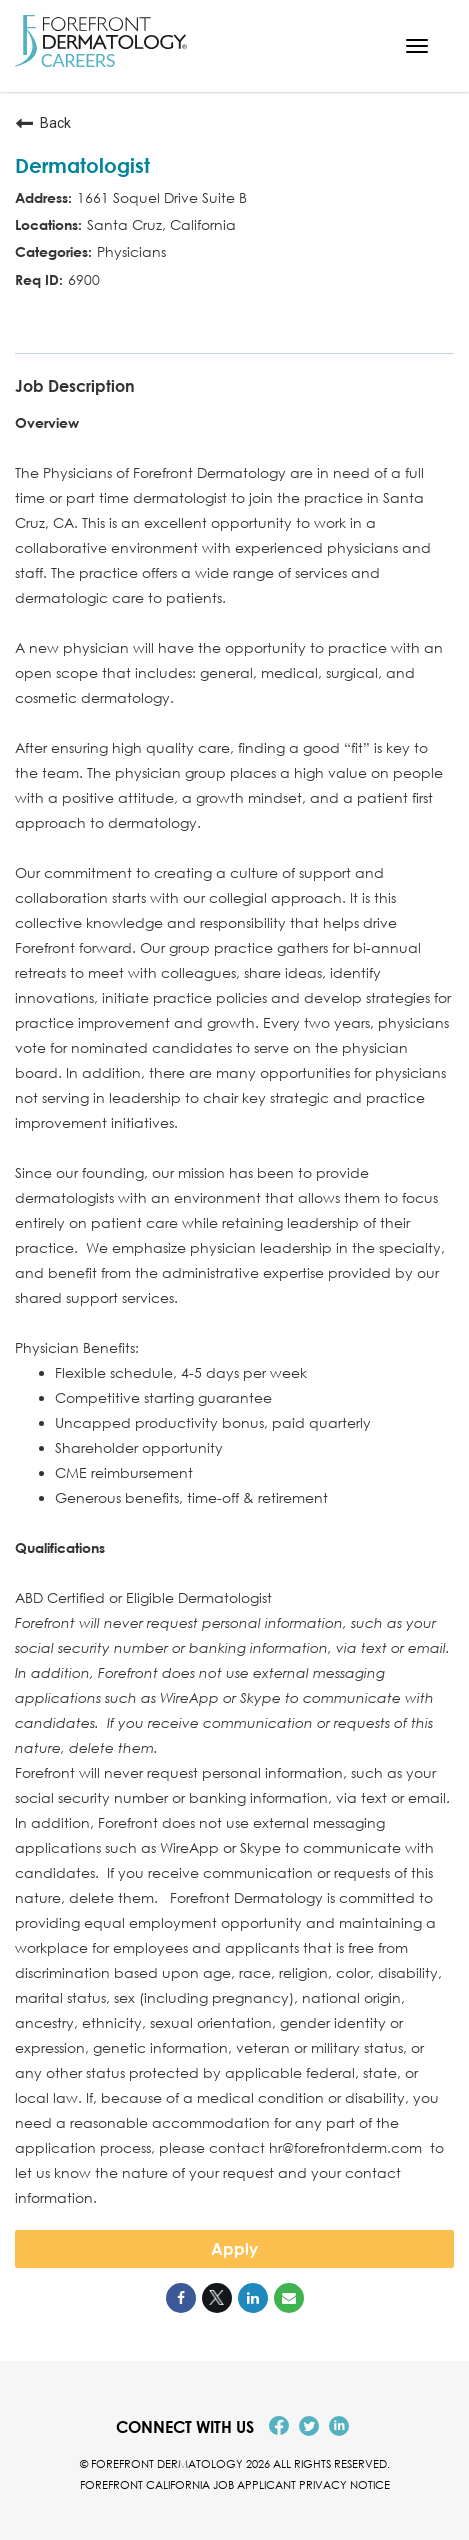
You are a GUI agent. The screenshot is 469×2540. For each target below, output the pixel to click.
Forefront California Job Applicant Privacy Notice (235, 2484)
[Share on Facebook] (181, 2298)
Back (43, 123)
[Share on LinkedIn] (253, 2298)
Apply (234, 2249)
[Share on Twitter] (217, 2298)
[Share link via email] (289, 2298)
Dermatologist (82, 165)
